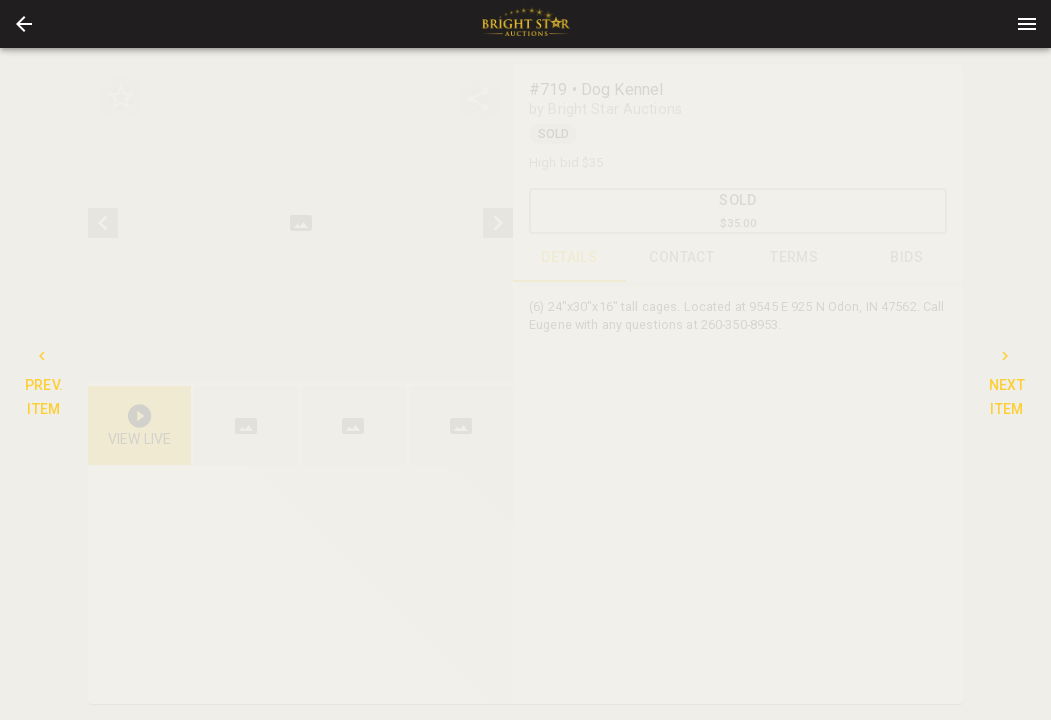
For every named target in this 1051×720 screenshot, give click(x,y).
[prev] (103, 223)
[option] (300, 223)
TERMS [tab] (794, 258)
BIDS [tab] (907, 258)
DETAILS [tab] (569, 258)
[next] (498, 223)
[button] (24, 24)
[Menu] (1027, 24)
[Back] (24, 24)
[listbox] (300, 223)
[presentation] (526, 24)
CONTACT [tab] (682, 258)
